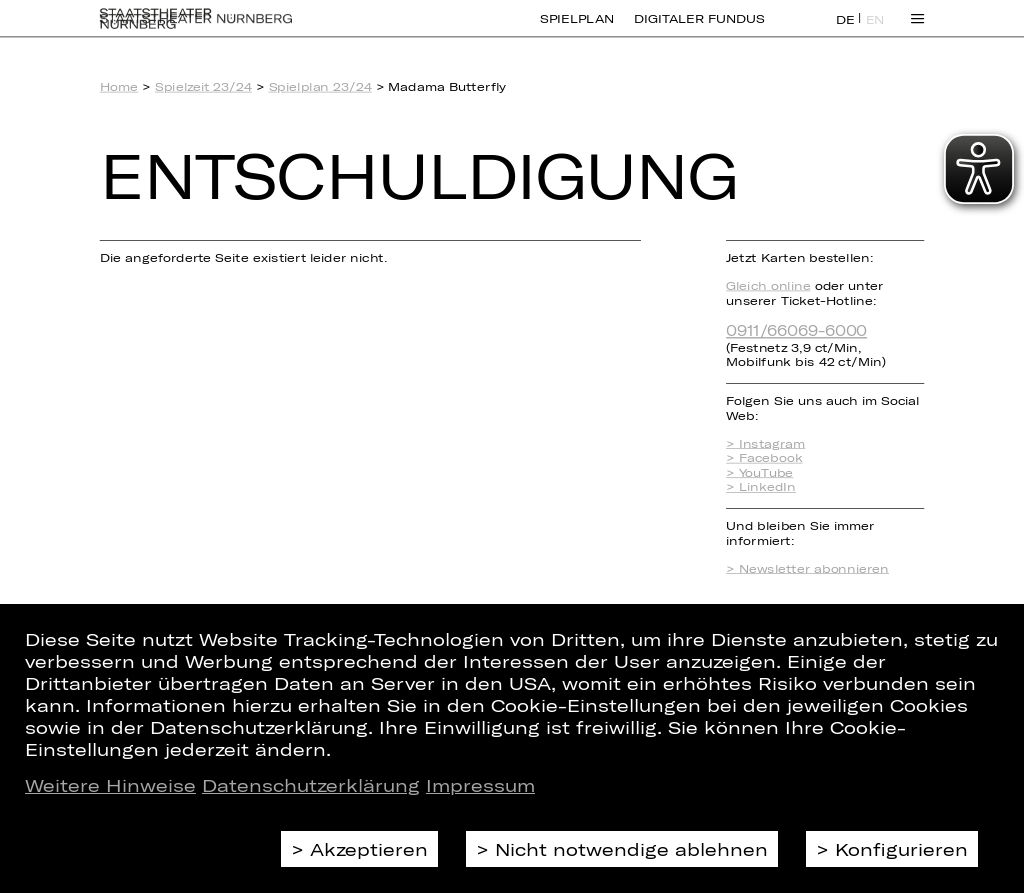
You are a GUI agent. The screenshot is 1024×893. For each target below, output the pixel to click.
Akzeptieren (369, 849)
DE (845, 31)
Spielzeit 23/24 (203, 86)
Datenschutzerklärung (311, 785)
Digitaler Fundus (699, 30)
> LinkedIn (761, 487)
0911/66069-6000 (796, 329)
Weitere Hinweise (110, 785)
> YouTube (759, 472)
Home (119, 86)
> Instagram (765, 443)
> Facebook (764, 457)
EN (875, 31)
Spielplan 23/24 (320, 86)
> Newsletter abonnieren (807, 568)
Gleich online (768, 285)
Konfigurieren (901, 849)
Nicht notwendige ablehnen (631, 849)
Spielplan (577, 30)
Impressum (480, 785)
